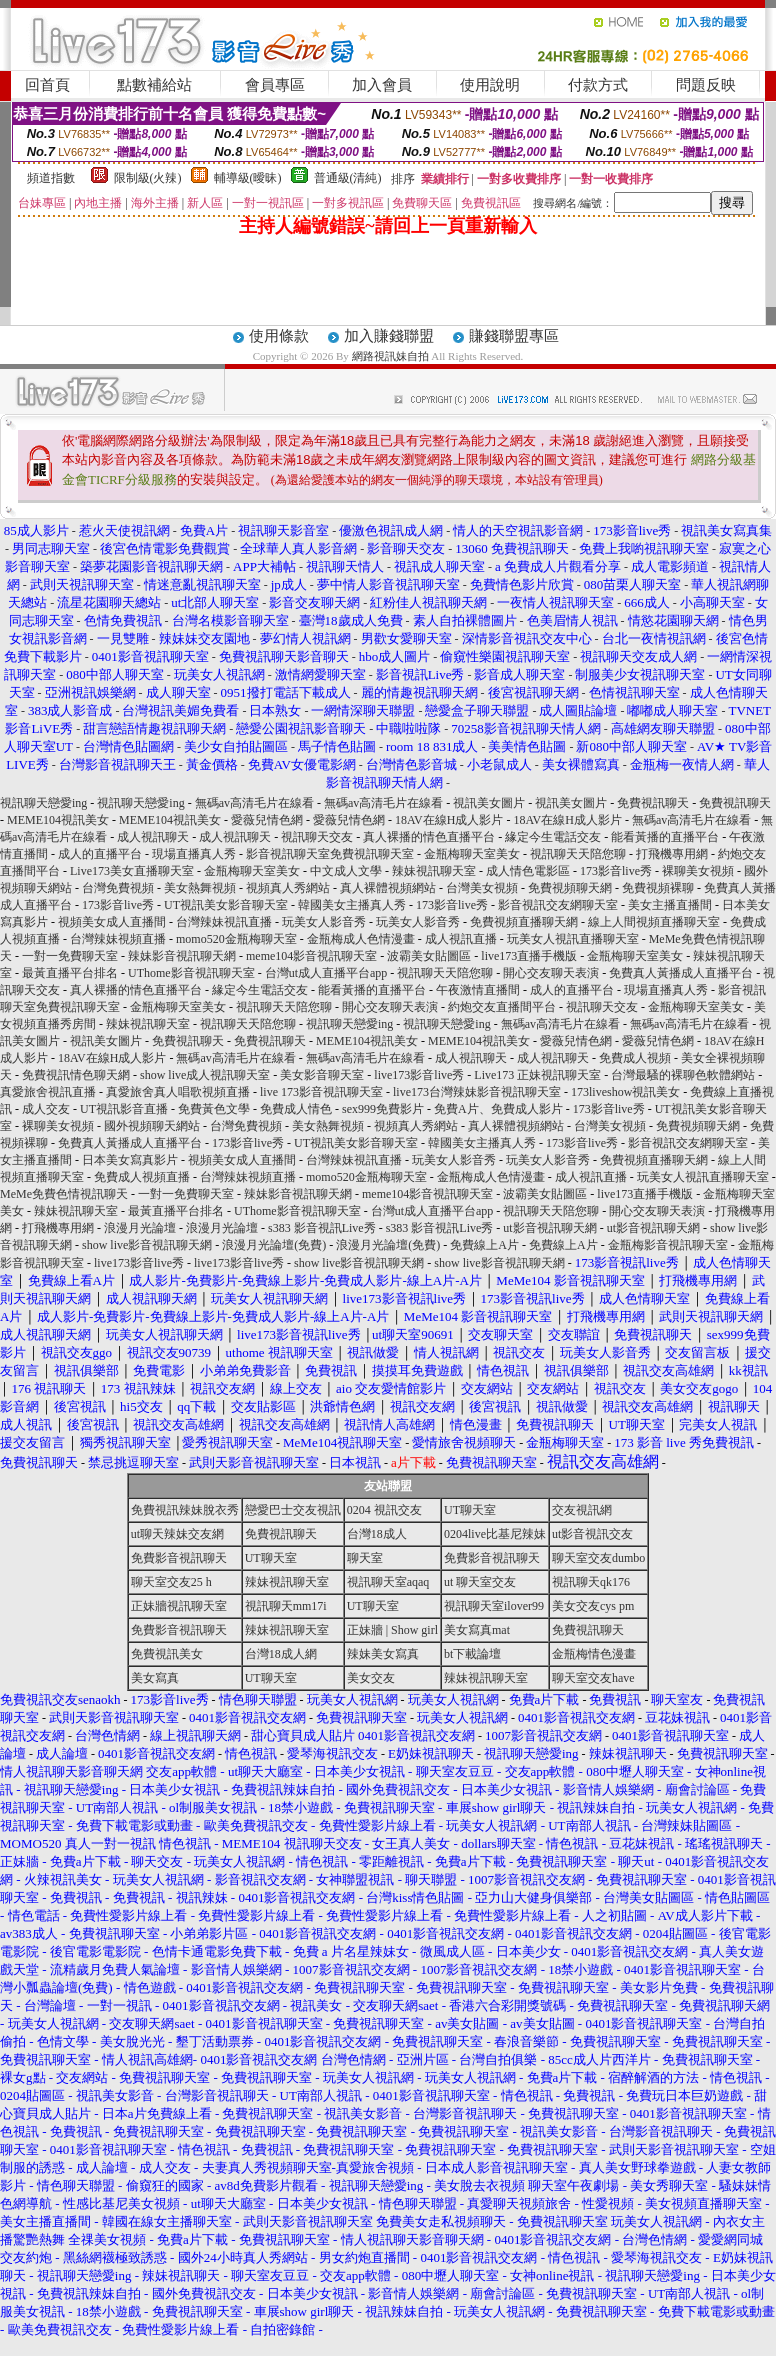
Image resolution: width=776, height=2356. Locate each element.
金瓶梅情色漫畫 (594, 1654)
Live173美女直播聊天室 (132, 871)
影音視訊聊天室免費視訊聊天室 (330, 854)
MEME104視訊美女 (58, 820)
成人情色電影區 (528, 871)
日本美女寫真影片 (130, 1160)
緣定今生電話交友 (553, 837)
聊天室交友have (593, 1678)
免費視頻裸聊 (658, 888)
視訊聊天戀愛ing (45, 803)
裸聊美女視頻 (698, 871)
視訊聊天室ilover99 (494, 1606)
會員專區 (275, 85)
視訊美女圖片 (489, 803)
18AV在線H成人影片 (449, 820)
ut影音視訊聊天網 (549, 1228)
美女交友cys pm (593, 1606)
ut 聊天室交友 (480, 1582)
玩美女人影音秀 (324, 922)
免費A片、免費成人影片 (498, 1109)
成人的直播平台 (100, 854)
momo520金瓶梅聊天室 (236, 939)
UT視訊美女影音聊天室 (226, 905)
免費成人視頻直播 (142, 1177)
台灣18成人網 (281, 1654)
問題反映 (706, 85)
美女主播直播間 (670, 905)
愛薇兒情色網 (267, 820)
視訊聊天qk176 (591, 1582)
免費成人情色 (296, 1109)
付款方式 (598, 85)
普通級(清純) (348, 178)
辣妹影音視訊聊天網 (182, 956)
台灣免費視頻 (118, 888)
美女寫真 (155, 1678)
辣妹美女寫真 (383, 1654)
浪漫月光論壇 (140, 1228)
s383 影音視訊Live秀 (322, 1228)
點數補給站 (154, 85)
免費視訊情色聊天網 (76, 1075)
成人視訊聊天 (153, 837)
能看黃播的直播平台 (665, 837)
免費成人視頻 (635, 1058)
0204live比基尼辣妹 (495, 1534)
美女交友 (371, 1678)
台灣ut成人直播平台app (326, 973)
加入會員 (382, 85)
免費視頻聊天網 (570, 888)
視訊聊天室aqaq (388, 1582)
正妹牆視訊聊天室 (179, 1606)
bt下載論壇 (472, 1654)
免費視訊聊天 (653, 803)
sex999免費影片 (383, 1109)
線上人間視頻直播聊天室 (654, 922)
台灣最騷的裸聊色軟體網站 (683, 1075)
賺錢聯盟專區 (514, 336)
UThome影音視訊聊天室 (191, 973)
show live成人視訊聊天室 (205, 1075)
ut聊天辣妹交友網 (177, 1534)
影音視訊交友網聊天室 (558, 905)
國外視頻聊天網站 (152, 1126)
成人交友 (46, 1109)
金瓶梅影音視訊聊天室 (668, 1245)
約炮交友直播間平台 (502, 1007)
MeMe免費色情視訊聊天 (64, 1194)
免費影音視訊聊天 (179, 1558)
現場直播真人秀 (194, 854)
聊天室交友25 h (171, 1582)
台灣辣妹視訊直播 (224, 922)
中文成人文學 (346, 871)
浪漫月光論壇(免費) (274, 1245)
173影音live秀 (616, 871)
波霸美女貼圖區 (429, 956)
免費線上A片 (484, 1245)
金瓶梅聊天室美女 (472, 854)
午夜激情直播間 (478, 990)
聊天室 (365, 1558)
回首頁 (47, 85)
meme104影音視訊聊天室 (311, 956)
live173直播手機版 (529, 956)
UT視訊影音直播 (124, 1109)
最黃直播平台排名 (70, 973)
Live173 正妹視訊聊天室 (537, 1075)
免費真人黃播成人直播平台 (681, 973)
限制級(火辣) (148, 178)
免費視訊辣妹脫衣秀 (185, 1510)
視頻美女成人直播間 (112, 922)
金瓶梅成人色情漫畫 (361, 939)
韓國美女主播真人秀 (352, 905)
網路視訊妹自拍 (390, 356)
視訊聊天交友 (317, 837)
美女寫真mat (477, 1630)
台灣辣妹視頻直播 (118, 939)
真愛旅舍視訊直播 (48, 1092)
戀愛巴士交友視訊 (293, 1510)
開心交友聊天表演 (551, 973)
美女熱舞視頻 (200, 888)
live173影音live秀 (419, 1075)
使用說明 (490, 85)
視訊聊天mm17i (286, 1606)
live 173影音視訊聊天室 (321, 1092)
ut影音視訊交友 (592, 1534)
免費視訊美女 (167, 1654)
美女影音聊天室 (322, 1075)
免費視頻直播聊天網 (524, 922)
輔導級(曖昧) (248, 178)
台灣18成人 (377, 1534)
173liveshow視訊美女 (625, 1092)
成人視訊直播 (461, 939)
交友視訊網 (582, 1510)
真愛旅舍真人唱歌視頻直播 (178, 1092)
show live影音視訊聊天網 (147, 1245)
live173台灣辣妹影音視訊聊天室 (477, 1092)
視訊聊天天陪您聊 (578, 854)
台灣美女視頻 (482, 888)
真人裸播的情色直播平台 (429, 837)
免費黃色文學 (214, 1109)
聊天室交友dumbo (598, 1558)
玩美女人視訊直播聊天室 (573, 939)
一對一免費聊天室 (70, 956)
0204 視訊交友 (384, 1510)
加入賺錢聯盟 (389, 336)
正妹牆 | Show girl (392, 1630)
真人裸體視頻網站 (388, 888)
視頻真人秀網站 (288, 888)
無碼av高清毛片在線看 (254, 803)
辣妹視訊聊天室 (434, 871)
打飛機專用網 (672, 854)
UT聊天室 (470, 1510)
